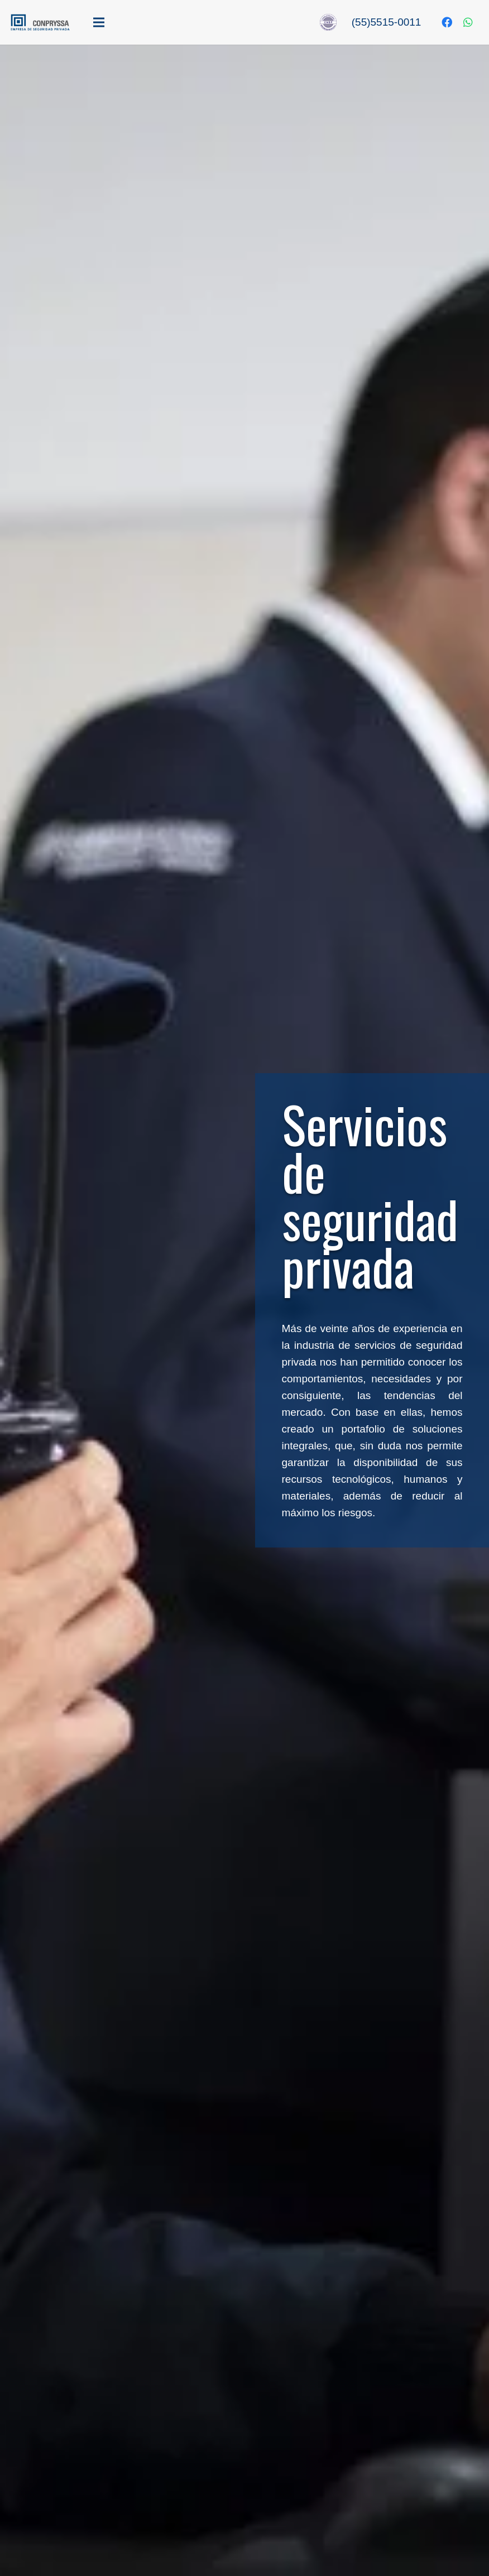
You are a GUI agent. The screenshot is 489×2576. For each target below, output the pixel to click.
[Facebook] (446, 22)
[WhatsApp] (467, 22)
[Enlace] (40, 22)
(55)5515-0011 (386, 22)
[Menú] (164, 22)
